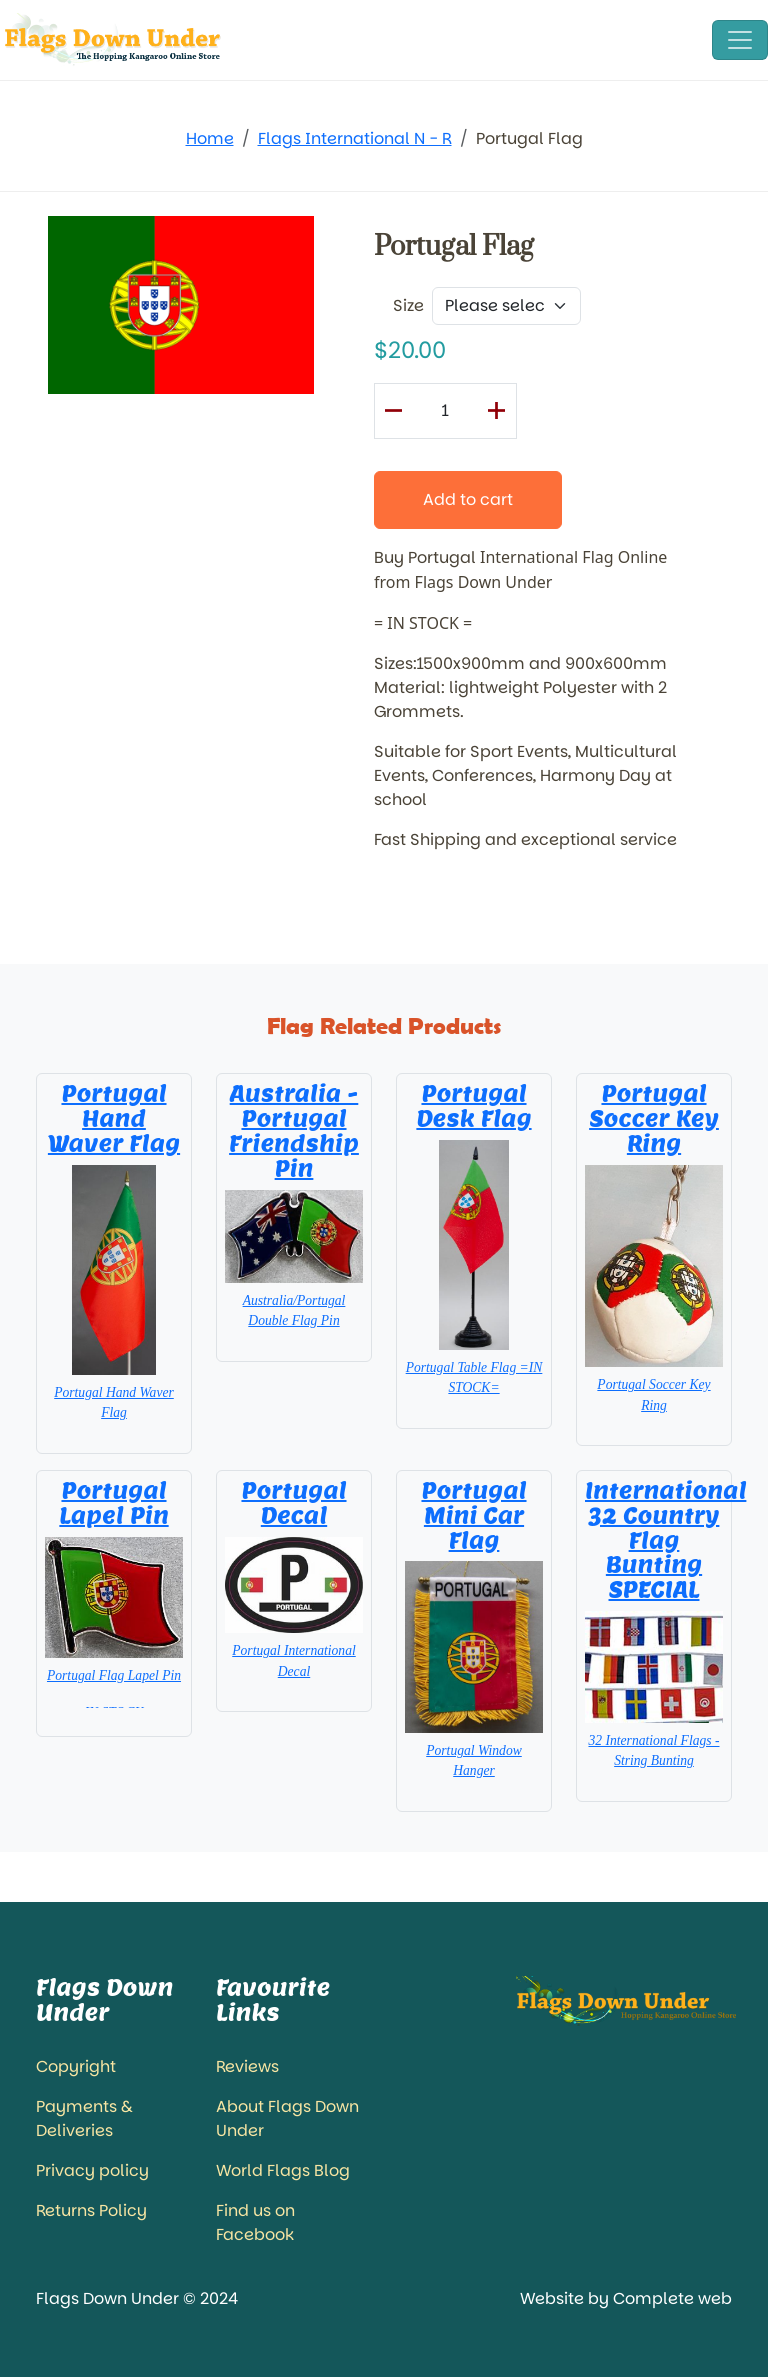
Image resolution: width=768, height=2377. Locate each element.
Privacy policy (92, 2170)
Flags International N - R (355, 138)
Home (210, 138)
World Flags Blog (283, 2170)
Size (408, 305)
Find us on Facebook (255, 2222)
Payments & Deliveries (84, 2118)
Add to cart (468, 499)
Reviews (247, 2066)
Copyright (76, 2066)
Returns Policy (91, 2210)
